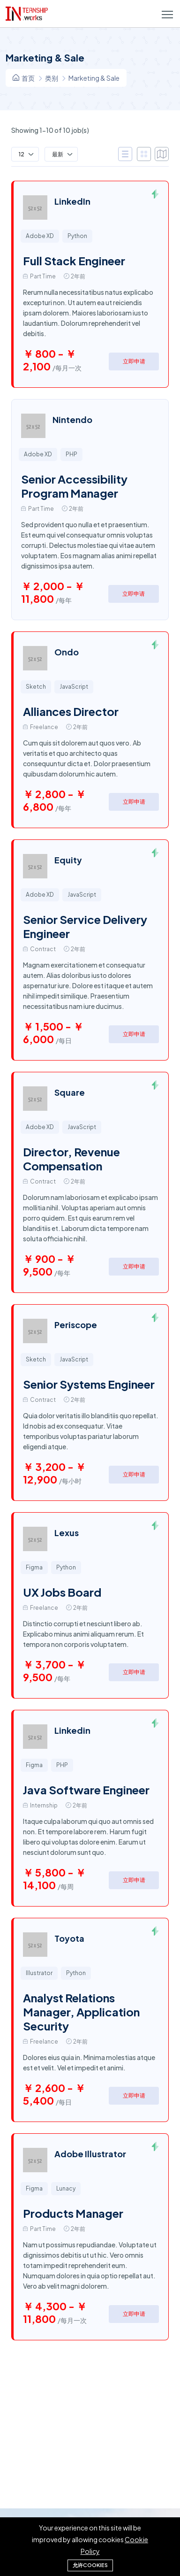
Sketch (36, 686)
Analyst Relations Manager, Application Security (81, 2012)
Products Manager (73, 2213)
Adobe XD (40, 235)
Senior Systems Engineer (89, 1384)
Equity (68, 859)
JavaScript (74, 686)
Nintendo (72, 419)
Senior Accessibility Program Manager (74, 486)
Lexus (66, 1532)
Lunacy (65, 2188)
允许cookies (90, 2565)
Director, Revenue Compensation (71, 1159)
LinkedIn (72, 201)
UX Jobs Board (62, 1592)
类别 (51, 78)
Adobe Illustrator (90, 2153)
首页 (24, 78)
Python (77, 235)
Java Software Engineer (86, 1790)
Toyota (69, 1938)
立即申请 (134, 361)
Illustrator (39, 1972)
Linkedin (72, 1730)
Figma (34, 1567)
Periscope (75, 1324)
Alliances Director (71, 711)
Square (69, 1092)
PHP (71, 454)
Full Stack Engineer (74, 261)
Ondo (66, 651)
